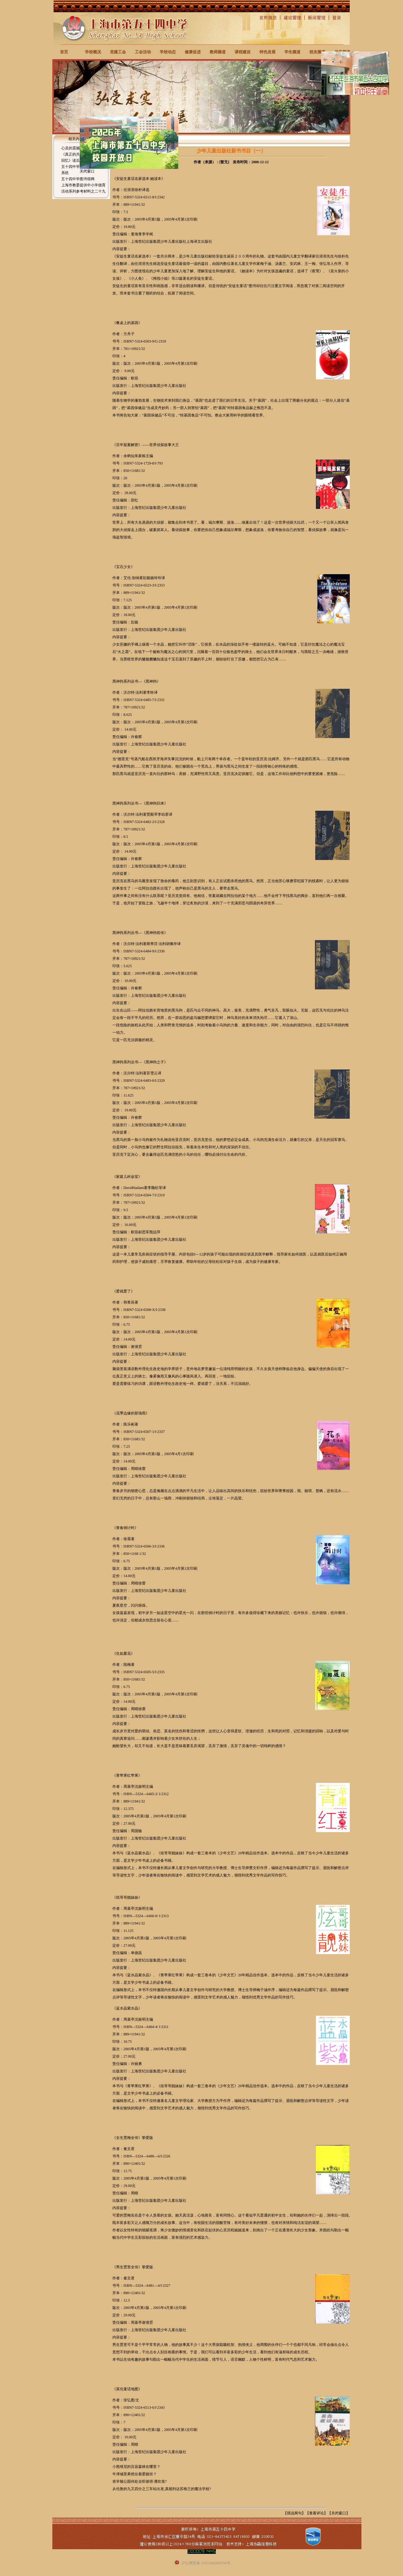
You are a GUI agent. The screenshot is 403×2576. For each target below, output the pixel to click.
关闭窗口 (338, 2513)
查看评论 (316, 2513)
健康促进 (193, 52)
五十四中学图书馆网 (78, 179)
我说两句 (294, 2513)
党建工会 (118, 52)
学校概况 (93, 52)
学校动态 (168, 52)
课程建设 (243, 52)
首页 (64, 52)
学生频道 (292, 52)
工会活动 (143, 52)
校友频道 (317, 52)
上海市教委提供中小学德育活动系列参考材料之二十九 (83, 188)
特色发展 (268, 52)
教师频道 (218, 52)
